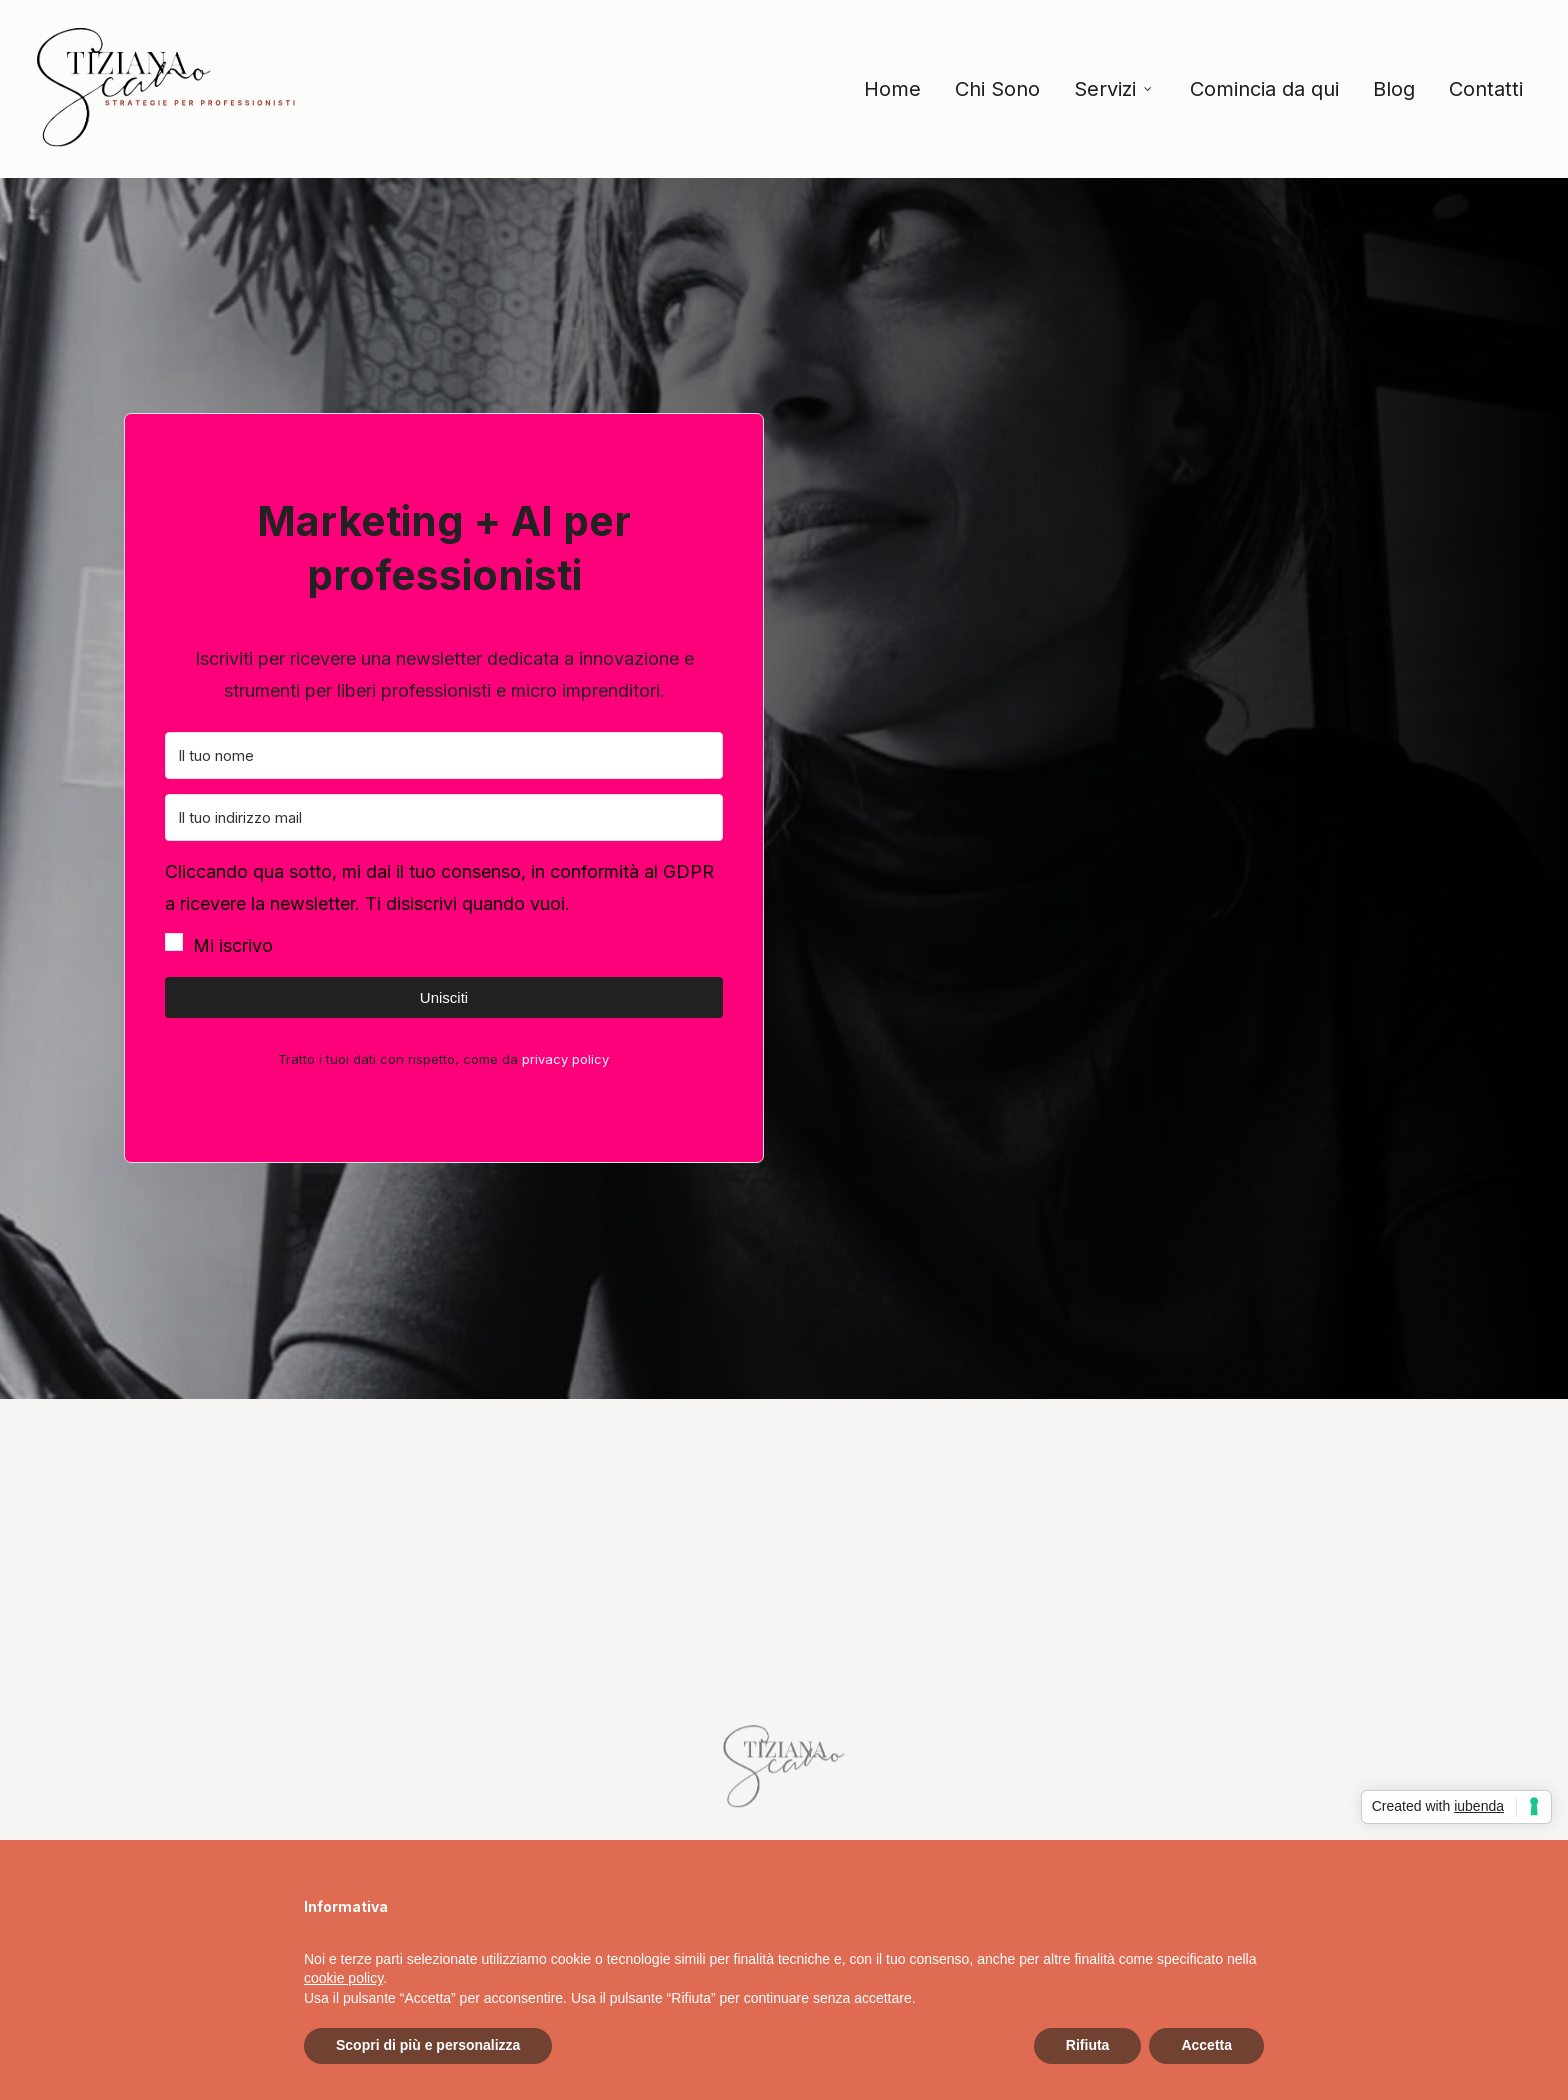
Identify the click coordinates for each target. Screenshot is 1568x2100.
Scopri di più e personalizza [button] (428, 2045)
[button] (444, 909)
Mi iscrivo (233, 945)
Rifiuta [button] (1088, 2045)
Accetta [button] (1206, 2045)
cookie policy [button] (343, 1978)
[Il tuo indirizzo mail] (444, 817)
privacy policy (565, 1059)
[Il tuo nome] (444, 755)
